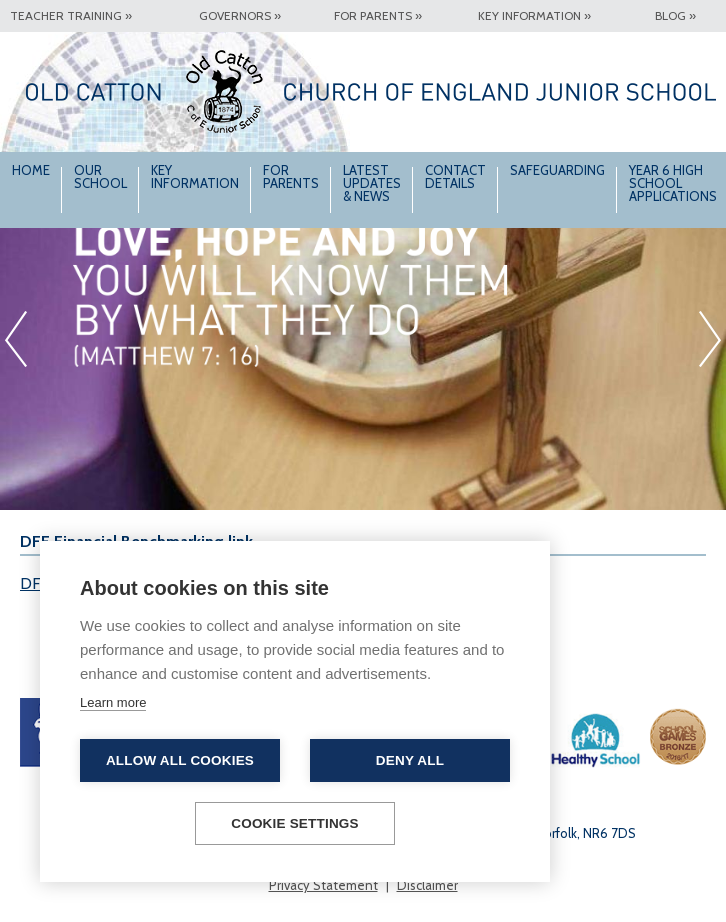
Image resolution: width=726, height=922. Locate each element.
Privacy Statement (323, 885)
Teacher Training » (71, 15)
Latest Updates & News (372, 183)
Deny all (410, 760)
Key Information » (534, 15)
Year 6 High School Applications (673, 183)
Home (31, 170)
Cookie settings (295, 823)
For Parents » (378, 15)
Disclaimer (427, 885)
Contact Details (455, 176)
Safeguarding (557, 170)
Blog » (675, 15)
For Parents (291, 176)
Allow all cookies (180, 760)
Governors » (240, 15)
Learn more (113, 702)
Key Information (195, 176)
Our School (100, 176)
